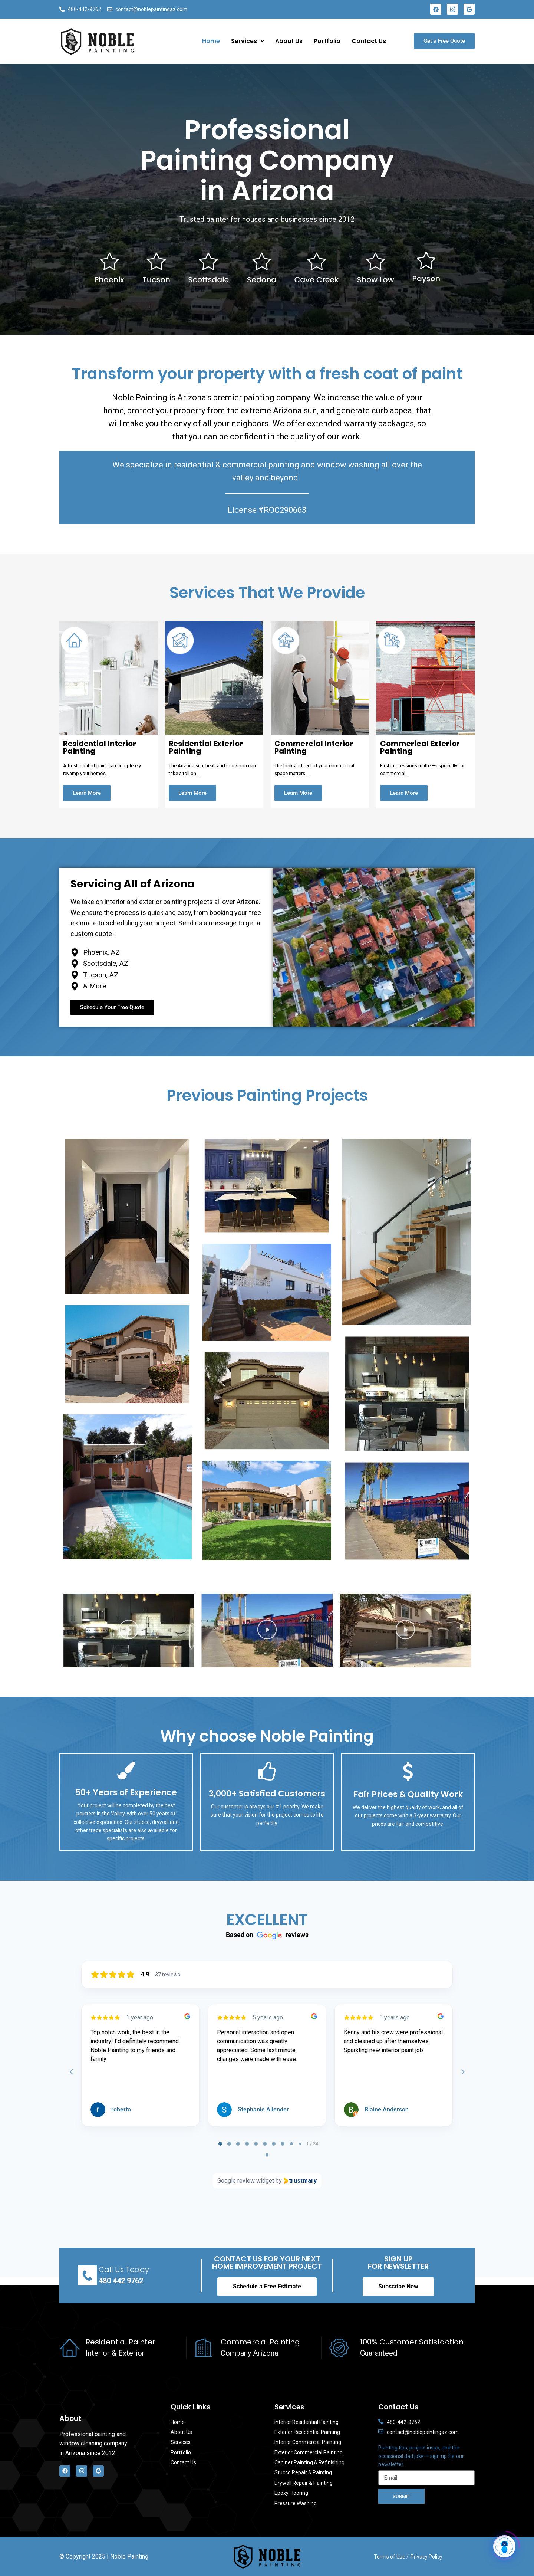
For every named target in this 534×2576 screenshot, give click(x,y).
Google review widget (245, 2180)
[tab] (220, 2143)
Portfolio (327, 41)
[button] (128, 1630)
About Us (289, 41)
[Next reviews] (462, 2072)
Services (247, 41)
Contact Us (369, 41)
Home (211, 41)
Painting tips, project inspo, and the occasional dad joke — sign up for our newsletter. (421, 2456)
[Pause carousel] (267, 2155)
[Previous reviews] (71, 2072)
